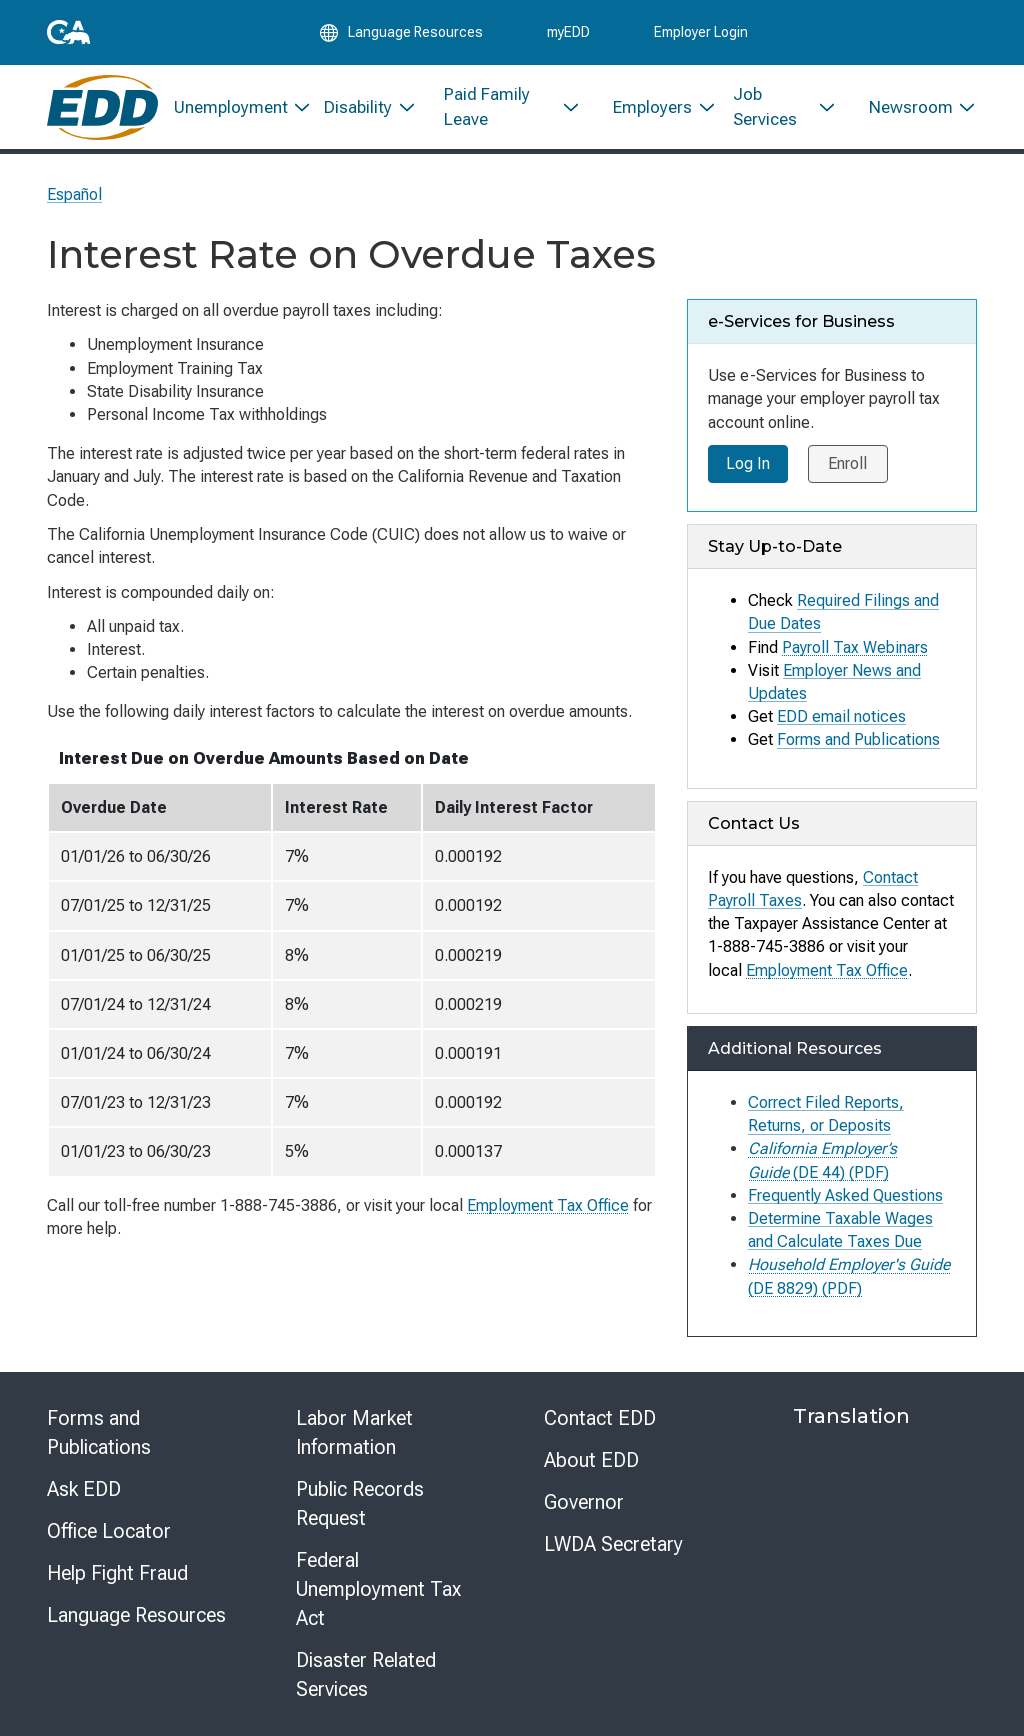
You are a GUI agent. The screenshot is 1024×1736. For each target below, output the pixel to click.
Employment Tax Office (548, 1205)
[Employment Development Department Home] (102, 107)
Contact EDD (600, 1418)
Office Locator (109, 1531)
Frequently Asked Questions (845, 1195)
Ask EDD (84, 1489)
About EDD (591, 1460)
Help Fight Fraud (117, 1573)
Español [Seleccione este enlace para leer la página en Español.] (74, 194)
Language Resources (136, 1615)
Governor (584, 1502)
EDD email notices (841, 716)
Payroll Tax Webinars (855, 647)
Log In (748, 463)
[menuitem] (233, 107)
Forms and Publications (858, 739)
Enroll (848, 463)
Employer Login (701, 32)
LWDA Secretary (613, 1544)
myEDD (568, 32)
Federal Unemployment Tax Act (378, 1589)
